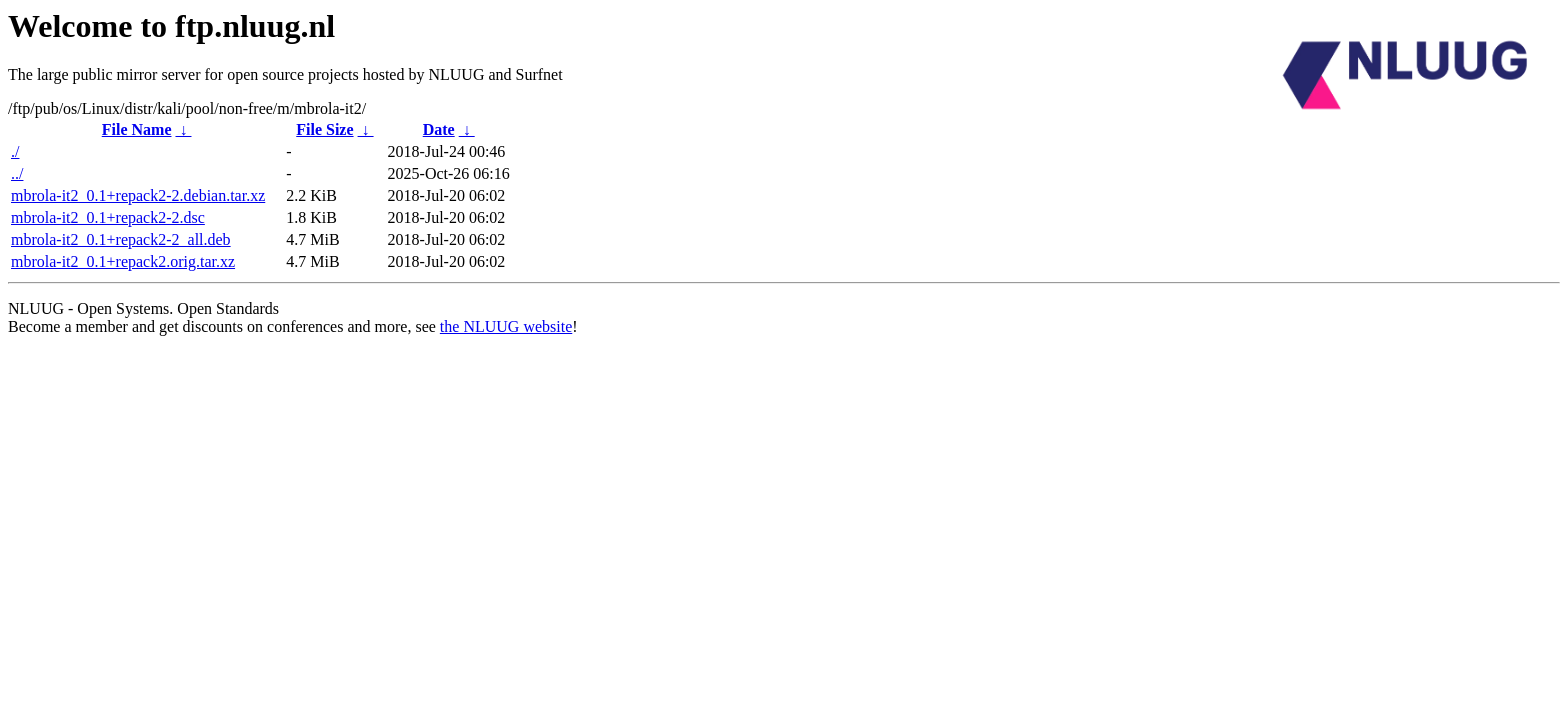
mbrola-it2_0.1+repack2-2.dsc (108, 217)
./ (15, 151)
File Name (137, 129)
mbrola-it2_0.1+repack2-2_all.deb (121, 239)
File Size (324, 129)
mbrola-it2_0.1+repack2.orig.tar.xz (123, 261)
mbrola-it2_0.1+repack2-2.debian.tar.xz (138, 195)
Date (439, 129)
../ (17, 173)
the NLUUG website (506, 326)
